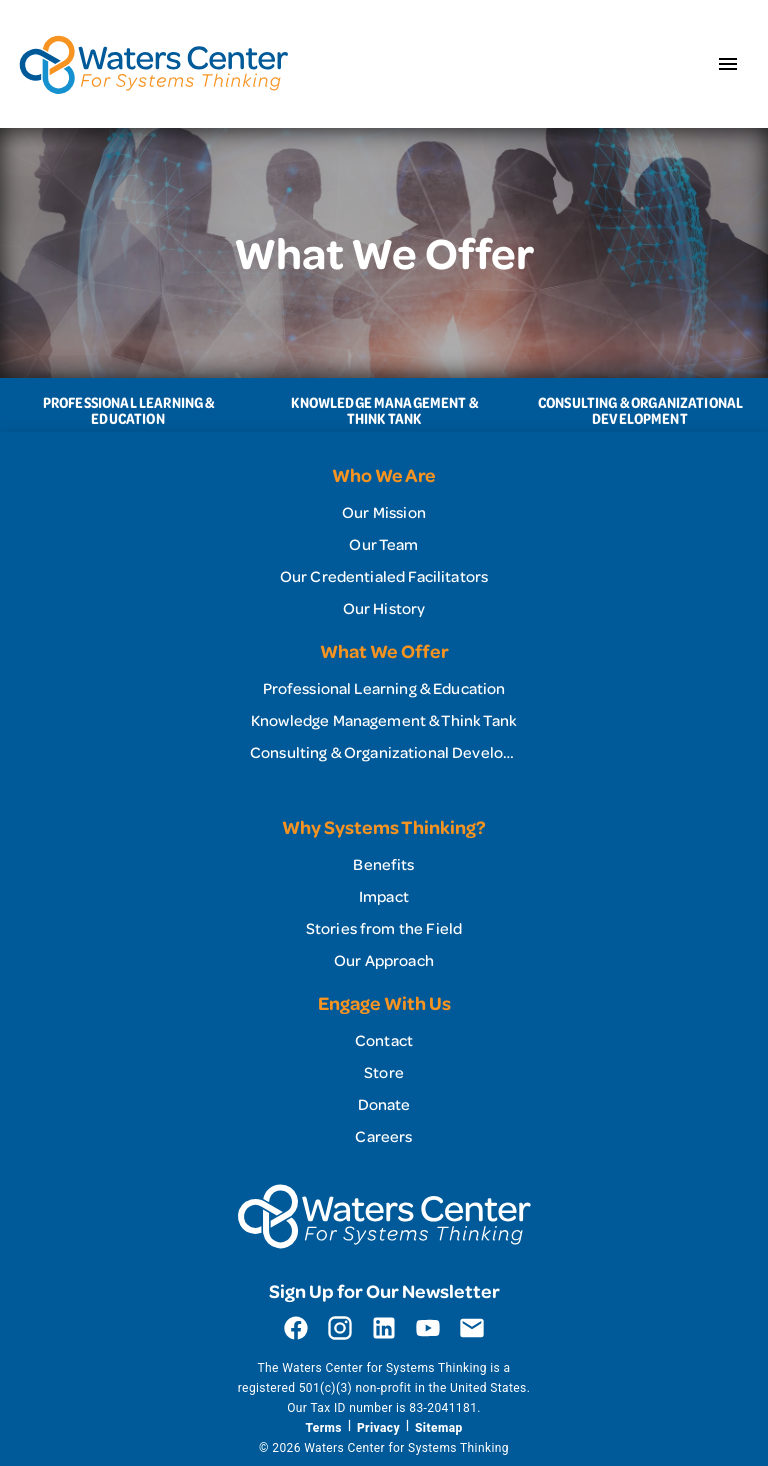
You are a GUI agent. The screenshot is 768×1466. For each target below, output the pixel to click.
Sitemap (439, 1428)
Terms (323, 1428)
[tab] (128, 405)
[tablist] (384, 405)
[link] (384, 512)
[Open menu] (728, 64)
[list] (384, 544)
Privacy (378, 1428)
